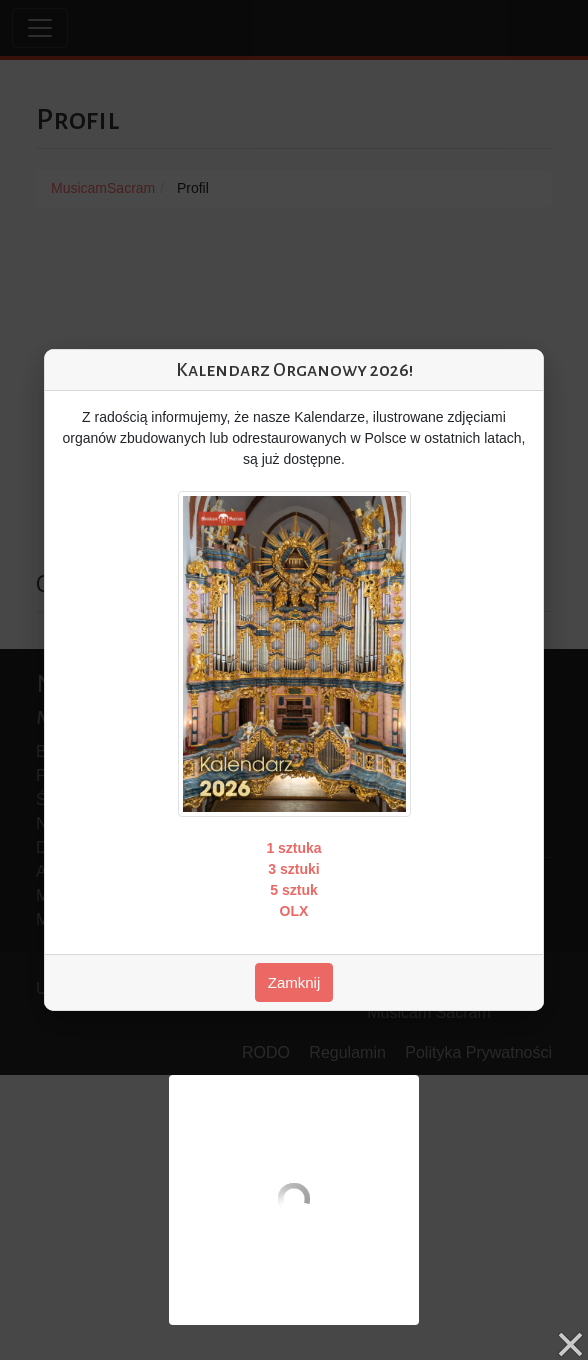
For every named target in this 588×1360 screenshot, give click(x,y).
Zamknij (294, 982)
